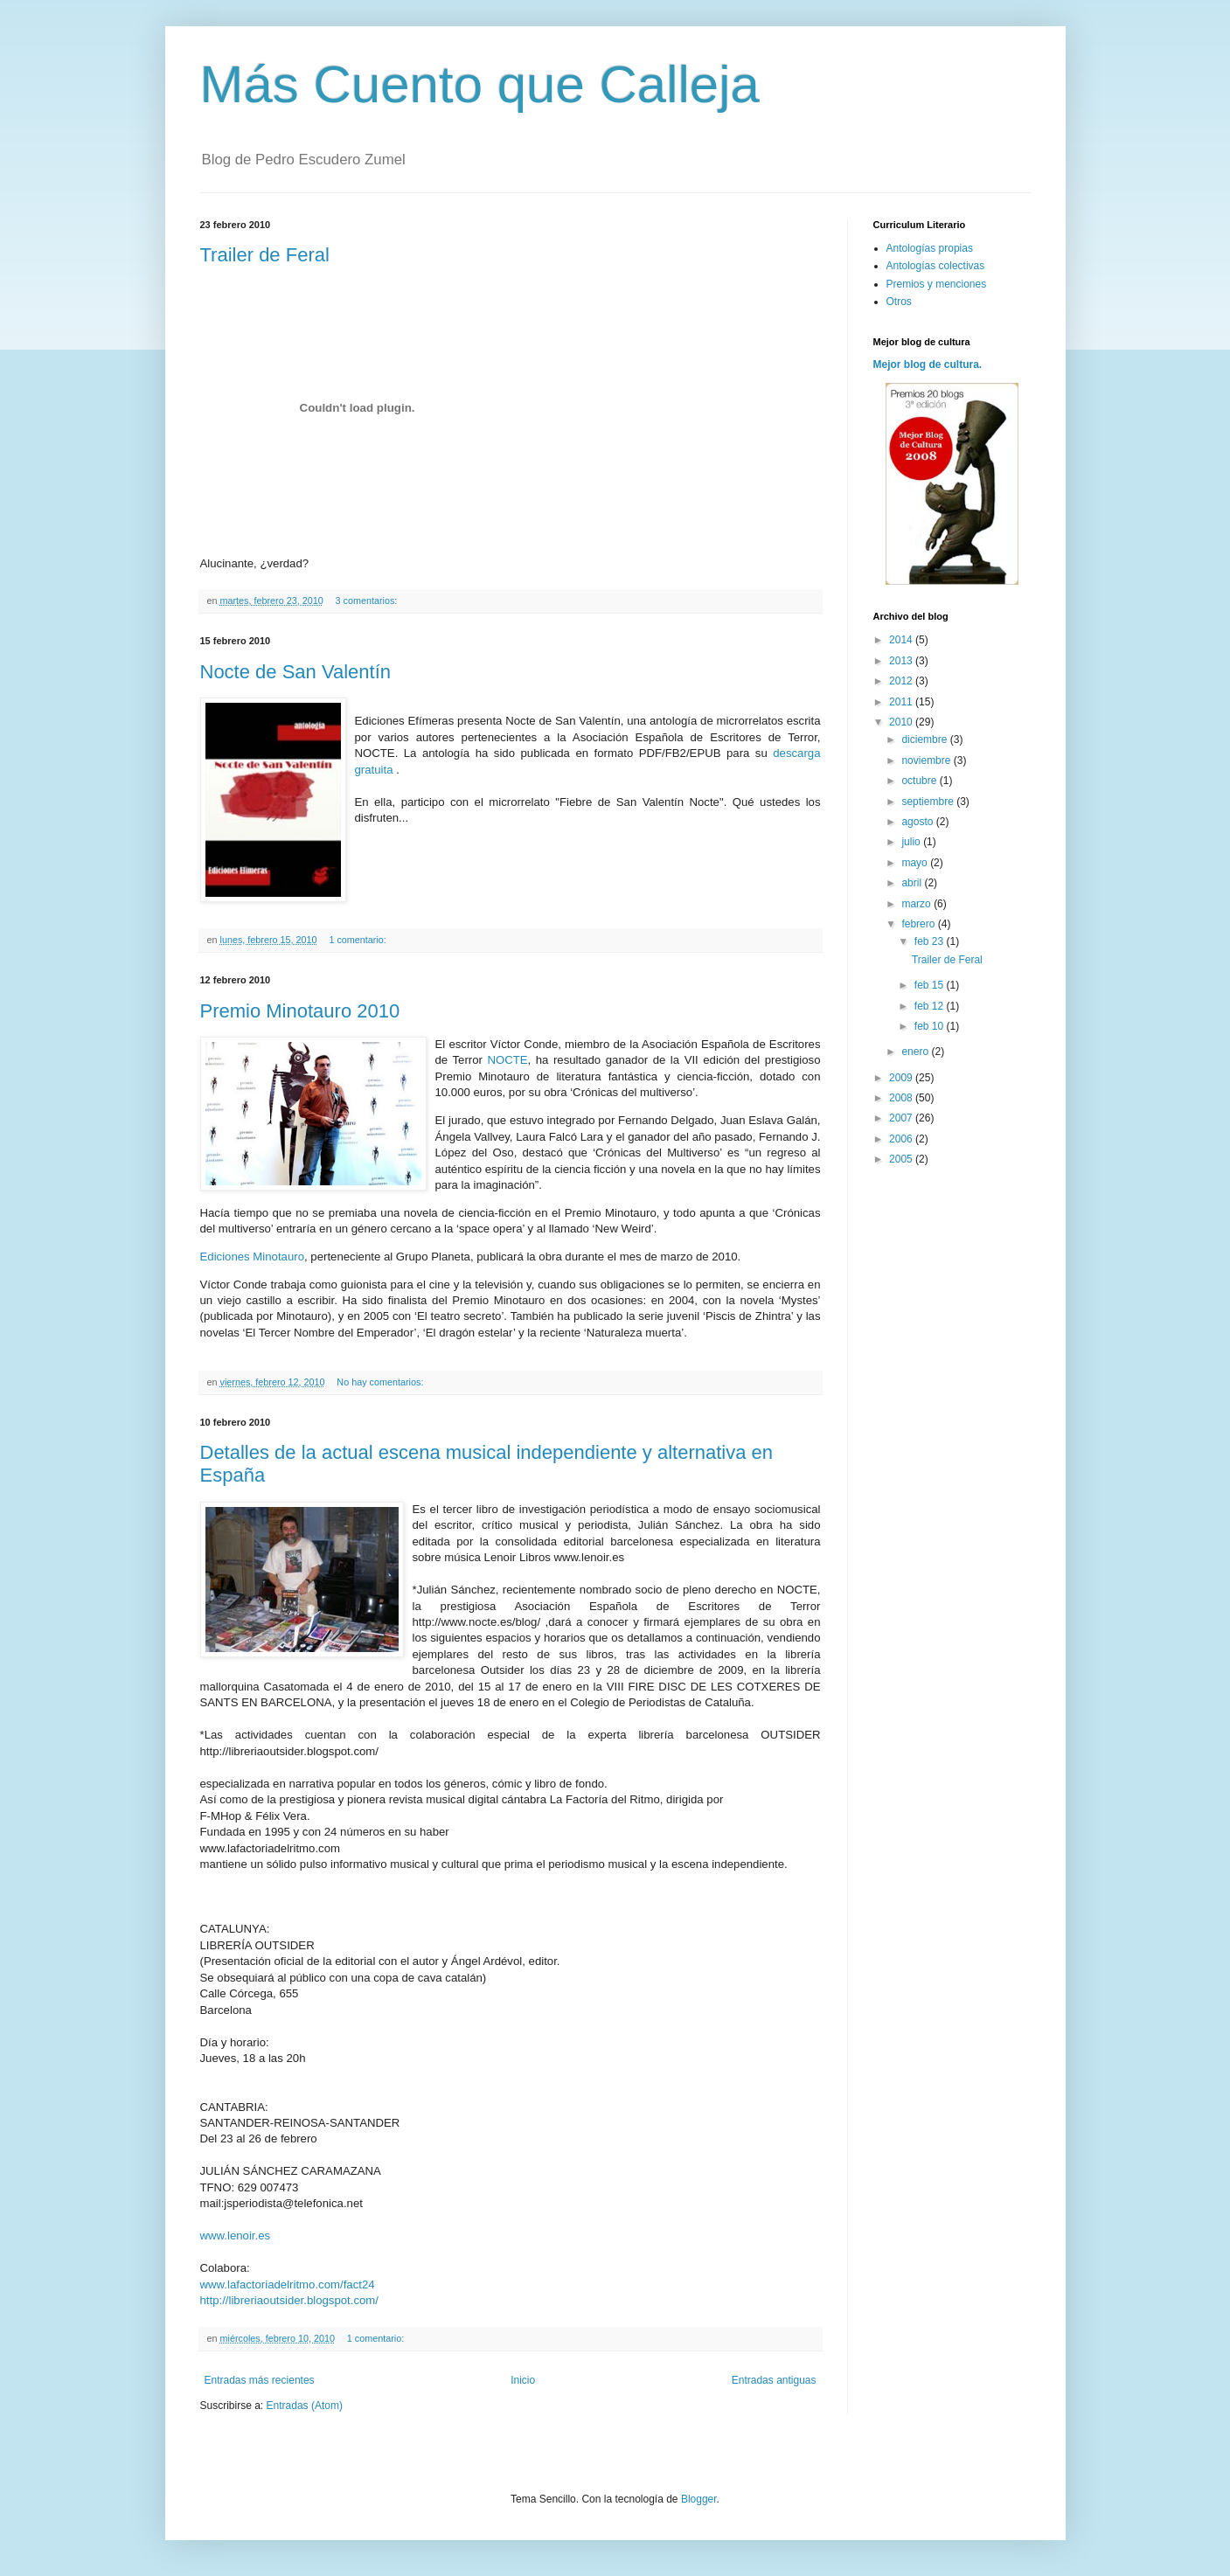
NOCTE (507, 1059)
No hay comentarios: (381, 1382)
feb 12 (930, 1006)
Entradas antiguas (774, 2380)
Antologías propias (929, 248)
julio (912, 842)
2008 (902, 1098)
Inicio (523, 2380)
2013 (902, 661)
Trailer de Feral (265, 255)
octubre (920, 780)
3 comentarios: (368, 600)
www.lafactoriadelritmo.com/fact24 (287, 2284)
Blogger (699, 2499)
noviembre (927, 760)
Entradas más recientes (260, 2380)
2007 (902, 1118)
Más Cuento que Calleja (480, 84)
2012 (902, 681)
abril (912, 883)
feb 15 (930, 985)
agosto (918, 822)
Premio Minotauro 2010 (300, 1011)
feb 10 (930, 1026)
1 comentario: (358, 939)
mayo (915, 863)
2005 (902, 1159)
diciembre (925, 739)
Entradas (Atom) (305, 2405)
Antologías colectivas (935, 266)
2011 (902, 702)
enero (916, 1051)
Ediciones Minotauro (252, 1256)
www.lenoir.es (235, 2235)
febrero (919, 924)
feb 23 (930, 941)
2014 (902, 640)
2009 (902, 1078)
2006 (902, 1139)
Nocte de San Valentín (296, 672)
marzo (917, 904)
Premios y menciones (936, 284)
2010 (902, 722)
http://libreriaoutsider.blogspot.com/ (289, 2300)
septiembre (928, 801)
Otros (899, 301)
